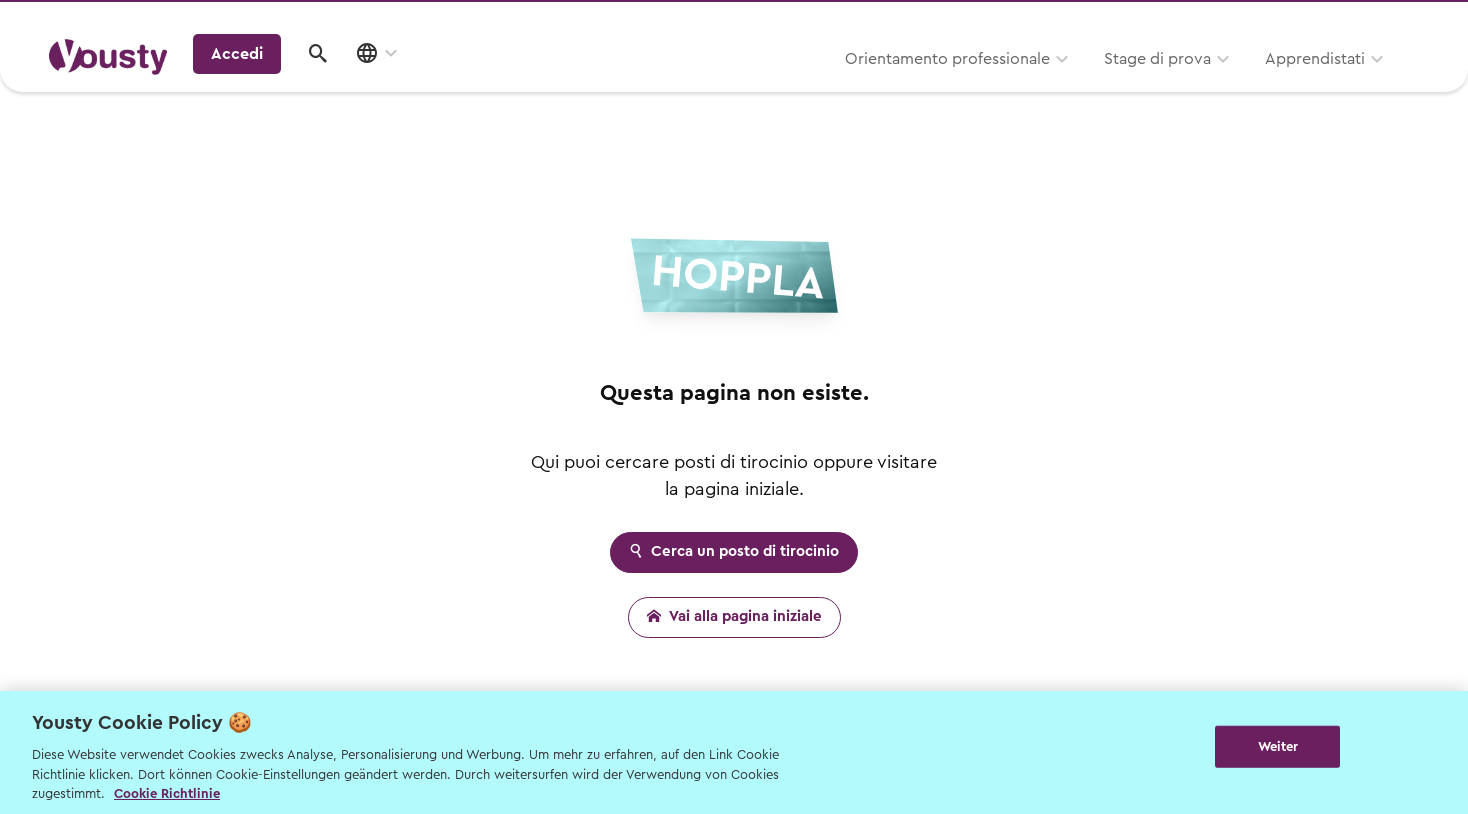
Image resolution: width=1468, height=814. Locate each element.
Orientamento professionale (725, 87)
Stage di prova (935, 87)
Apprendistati (1093, 87)
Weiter (1278, 750)
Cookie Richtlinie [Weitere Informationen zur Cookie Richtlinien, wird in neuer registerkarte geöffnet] (167, 793)
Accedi (1263, 84)
